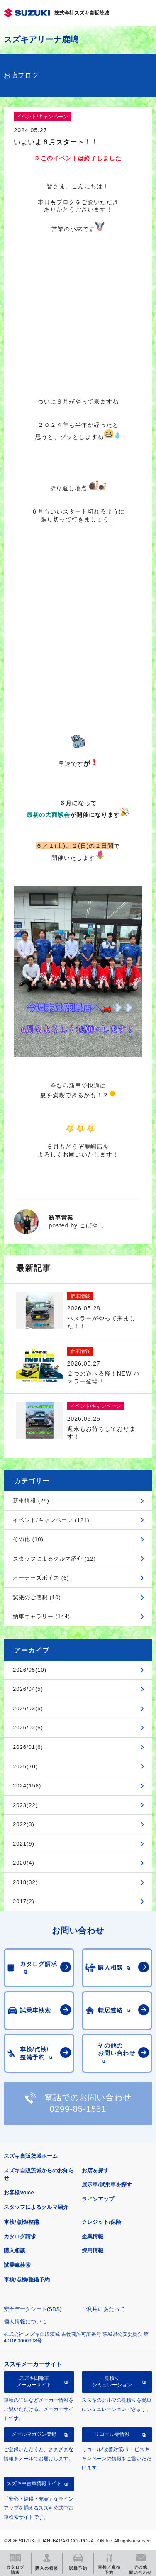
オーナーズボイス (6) (41, 1578)
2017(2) (23, 1901)
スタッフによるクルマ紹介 (36, 2207)
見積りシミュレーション (112, 2381)
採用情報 (92, 2250)
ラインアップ (98, 2199)
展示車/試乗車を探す (107, 2185)
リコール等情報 (112, 2434)
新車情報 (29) (31, 1500)
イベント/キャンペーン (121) (51, 1520)
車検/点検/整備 (21, 2222)
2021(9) (23, 1844)
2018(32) (25, 1882)
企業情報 (92, 2236)
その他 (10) (28, 1539)
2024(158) (27, 1785)
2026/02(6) (28, 1727)
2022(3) (23, 1824)
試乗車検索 (17, 2265)
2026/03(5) (28, 1708)
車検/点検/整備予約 (27, 2280)
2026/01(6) (28, 1747)
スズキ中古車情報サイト (34, 2483)
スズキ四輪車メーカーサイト (34, 2381)
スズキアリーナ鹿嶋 (41, 39)
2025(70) (25, 1766)
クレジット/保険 (101, 2222)
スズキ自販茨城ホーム (31, 2156)
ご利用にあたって (103, 2309)
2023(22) (25, 1805)
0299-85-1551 (78, 2108)
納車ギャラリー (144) (41, 1616)
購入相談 (14, 2250)
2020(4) (23, 1863)
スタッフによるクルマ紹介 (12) (54, 1559)
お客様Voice (19, 2192)
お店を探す (95, 2170)
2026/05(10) (29, 1670)
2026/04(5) (28, 1689)
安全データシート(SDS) (32, 2309)
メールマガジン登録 (34, 2434)
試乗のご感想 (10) (37, 1597)
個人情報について (25, 2321)
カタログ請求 (20, 2236)
